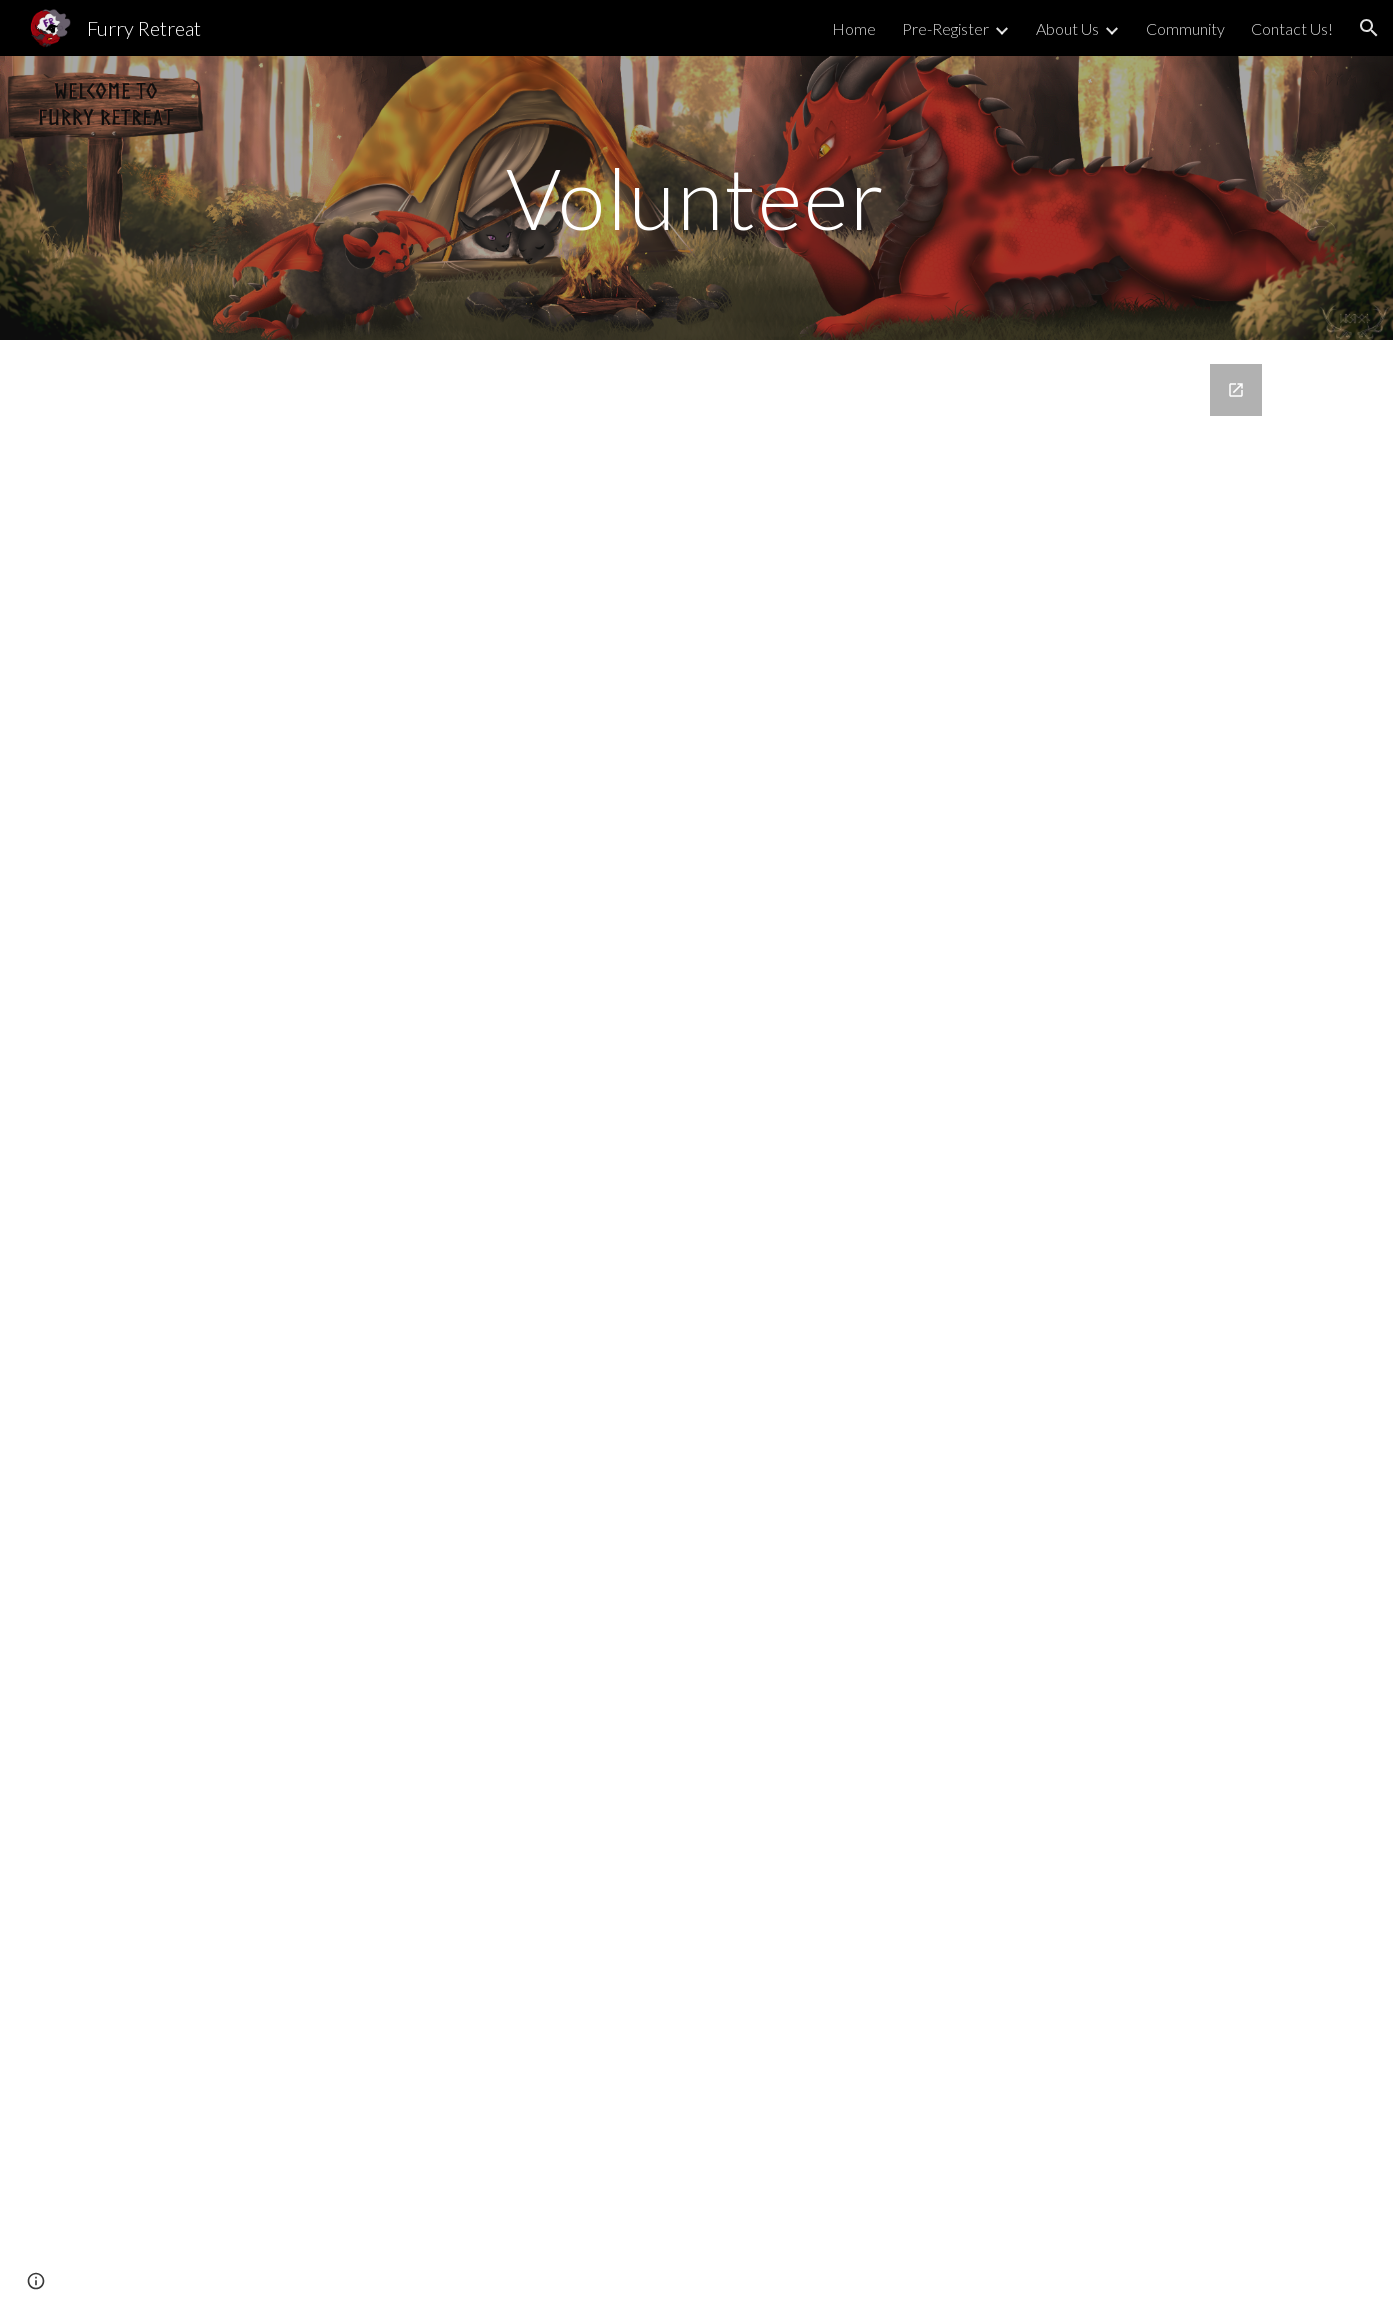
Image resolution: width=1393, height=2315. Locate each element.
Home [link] (854, 28)
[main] (697, 197)
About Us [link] (1067, 28)
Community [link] (1185, 28)
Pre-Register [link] (945, 28)
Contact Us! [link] (1292, 28)
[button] (1369, 28)
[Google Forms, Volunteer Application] (696, 1294)
